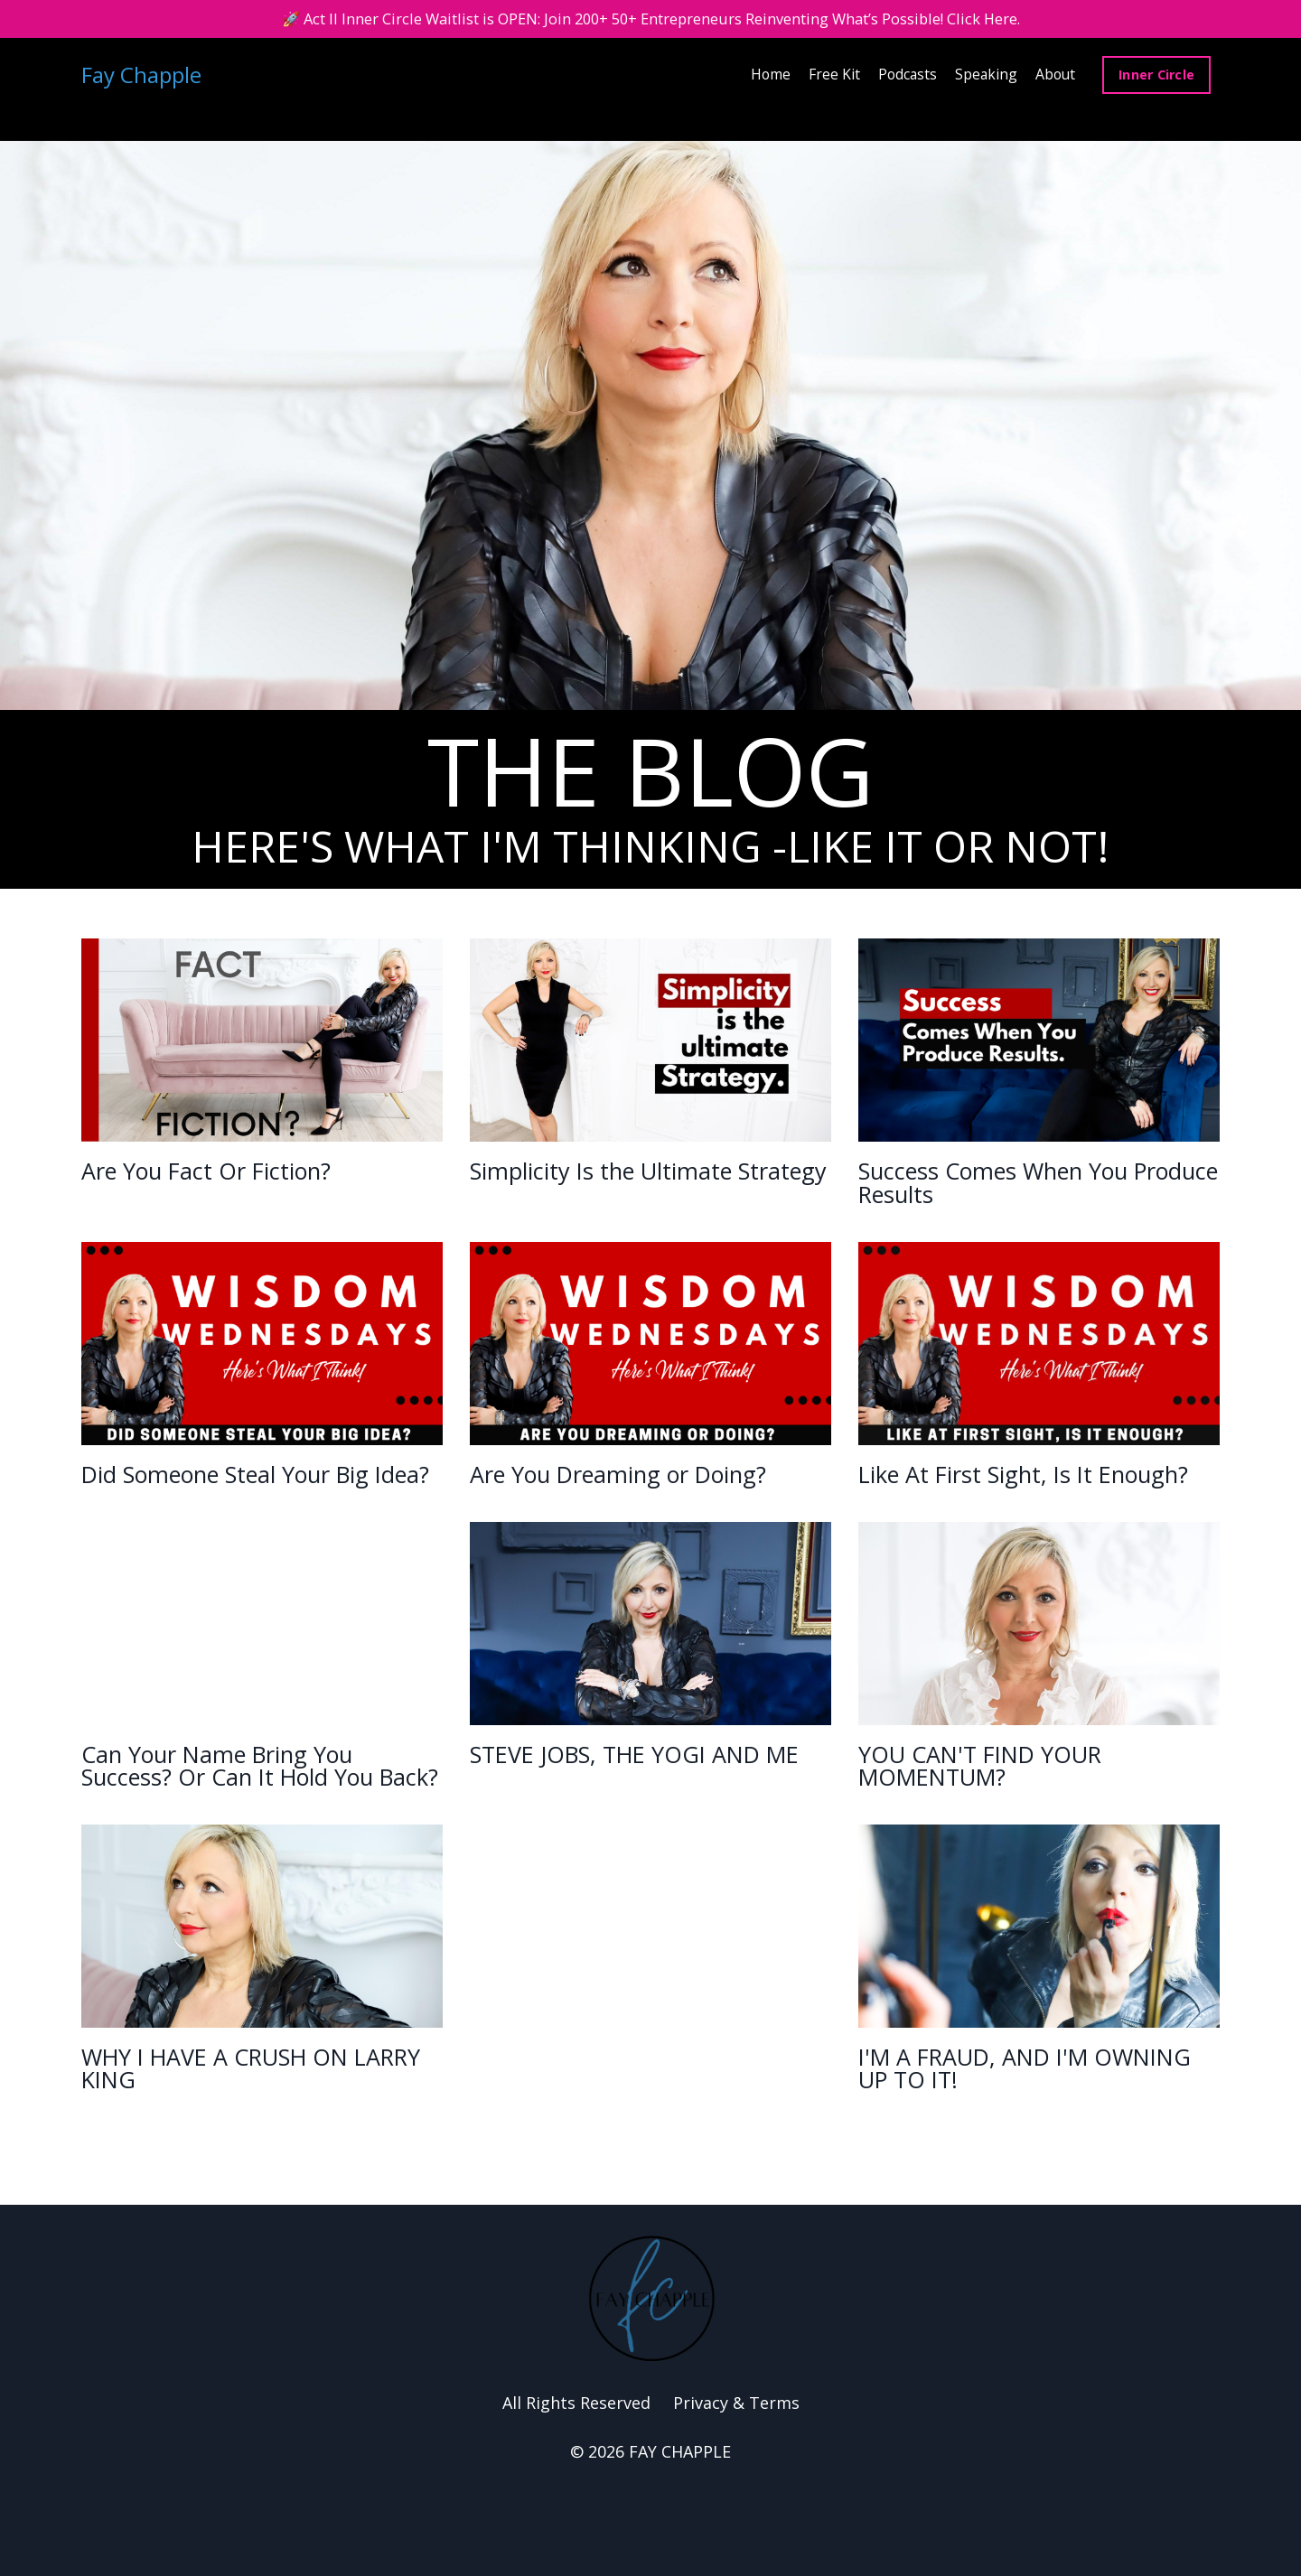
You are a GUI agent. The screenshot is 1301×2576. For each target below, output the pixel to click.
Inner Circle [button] (1156, 77)
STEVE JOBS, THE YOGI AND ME (643, 1810)
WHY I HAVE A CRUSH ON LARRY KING (241, 2149)
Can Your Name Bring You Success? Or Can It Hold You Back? (259, 1823)
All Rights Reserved (576, 2487)
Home (765, 77)
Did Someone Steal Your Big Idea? (258, 1498)
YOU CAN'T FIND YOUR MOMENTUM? (1003, 1810)
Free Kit (830, 77)
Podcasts (904, 77)
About (1054, 77)
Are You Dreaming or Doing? (604, 1498)
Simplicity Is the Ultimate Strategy (630, 1187)
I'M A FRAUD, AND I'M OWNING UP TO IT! (996, 2149)
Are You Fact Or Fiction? (234, 1173)
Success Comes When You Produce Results (1024, 1187)
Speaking (984, 77)
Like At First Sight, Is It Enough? (1000, 1498)
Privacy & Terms (736, 2487)
